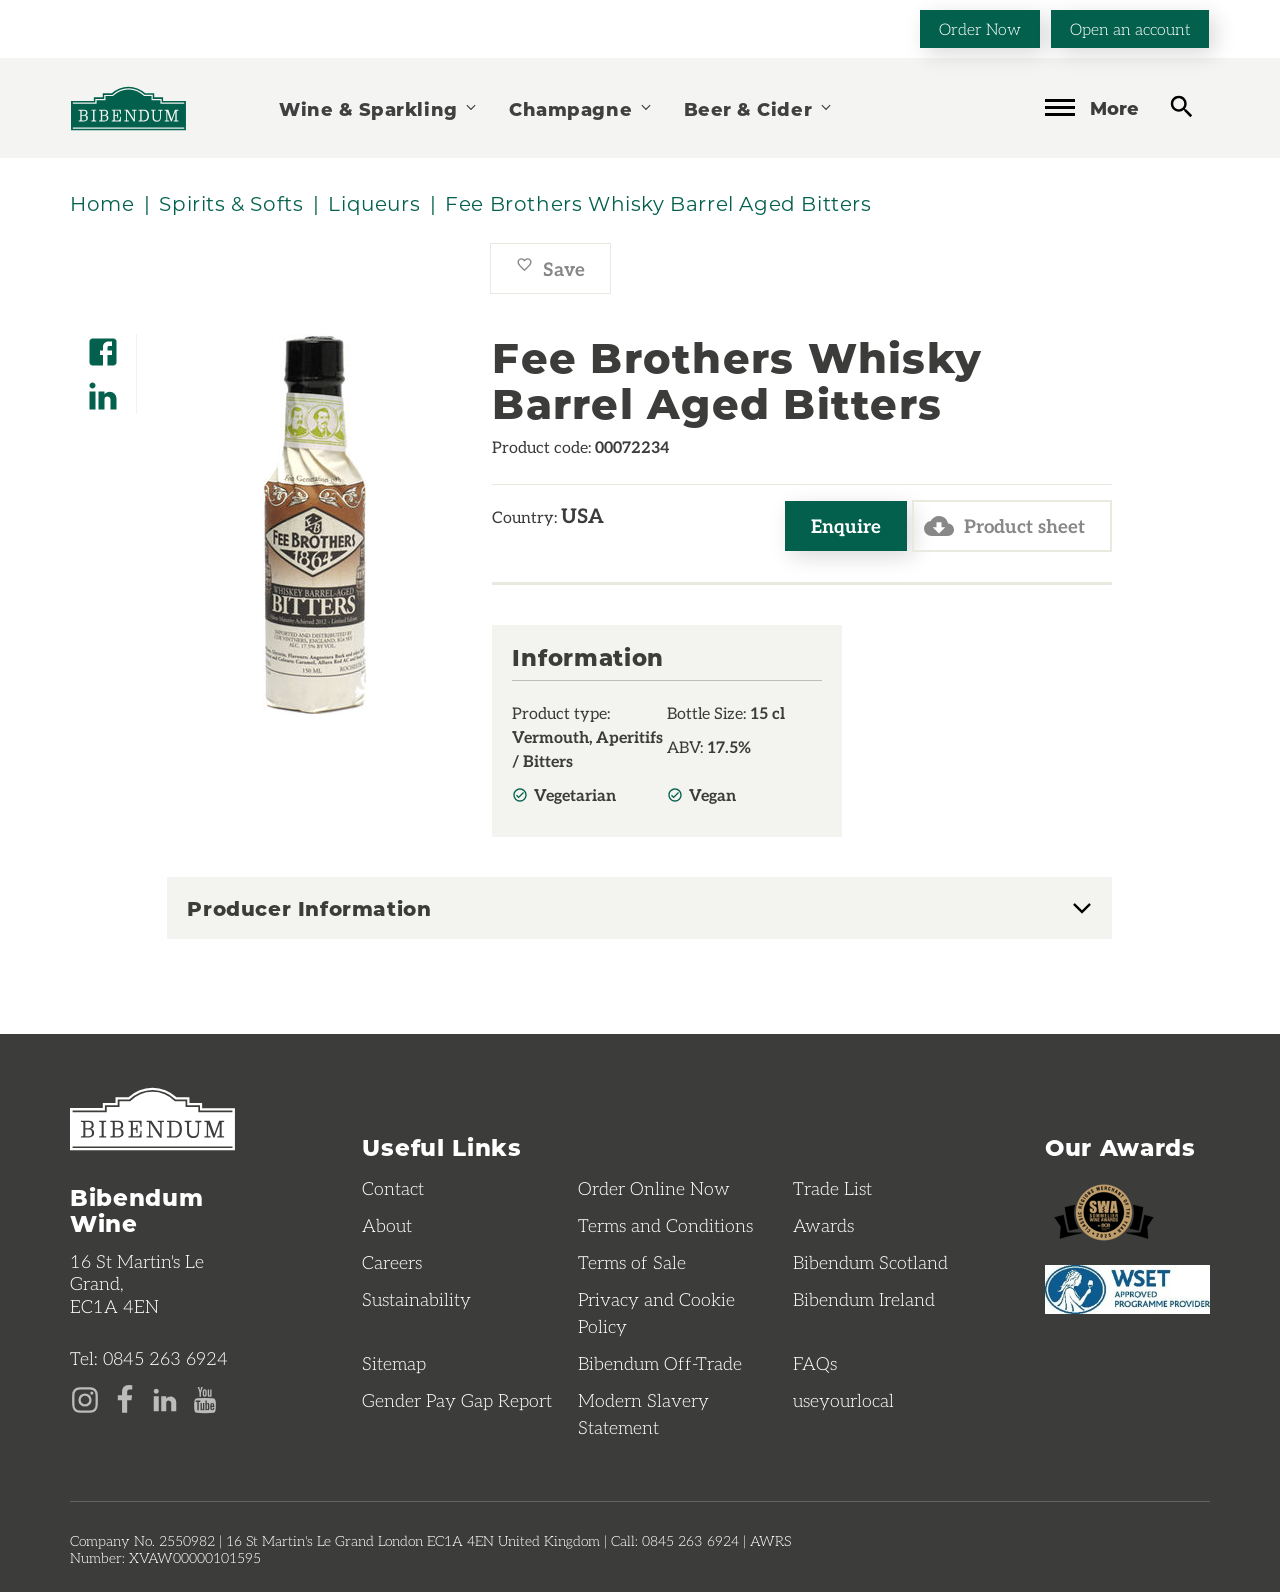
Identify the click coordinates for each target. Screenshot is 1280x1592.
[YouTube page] (205, 1398)
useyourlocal (843, 1400)
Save (550, 268)
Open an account (1130, 28)
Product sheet (1004, 526)
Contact (393, 1188)
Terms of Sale (632, 1262)
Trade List (832, 1188)
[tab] (639, 908)
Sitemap (394, 1363)
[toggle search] (1181, 106)
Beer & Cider (759, 108)
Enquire (846, 525)
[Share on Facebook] (103, 345)
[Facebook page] (125, 1398)
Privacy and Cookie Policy (656, 1312)
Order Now (980, 28)
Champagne (581, 108)
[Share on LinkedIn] (103, 389)
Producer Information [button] (309, 908)
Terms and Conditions (665, 1225)
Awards (823, 1225)
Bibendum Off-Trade (660, 1363)
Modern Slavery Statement (643, 1413)
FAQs (815, 1363)
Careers (392, 1262)
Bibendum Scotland (870, 1262)
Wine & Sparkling (379, 108)
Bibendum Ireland (864, 1299)
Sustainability (416, 1299)
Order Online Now (654, 1188)
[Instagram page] (85, 1398)
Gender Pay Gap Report (457, 1400)
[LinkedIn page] (165, 1398)
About (387, 1225)
